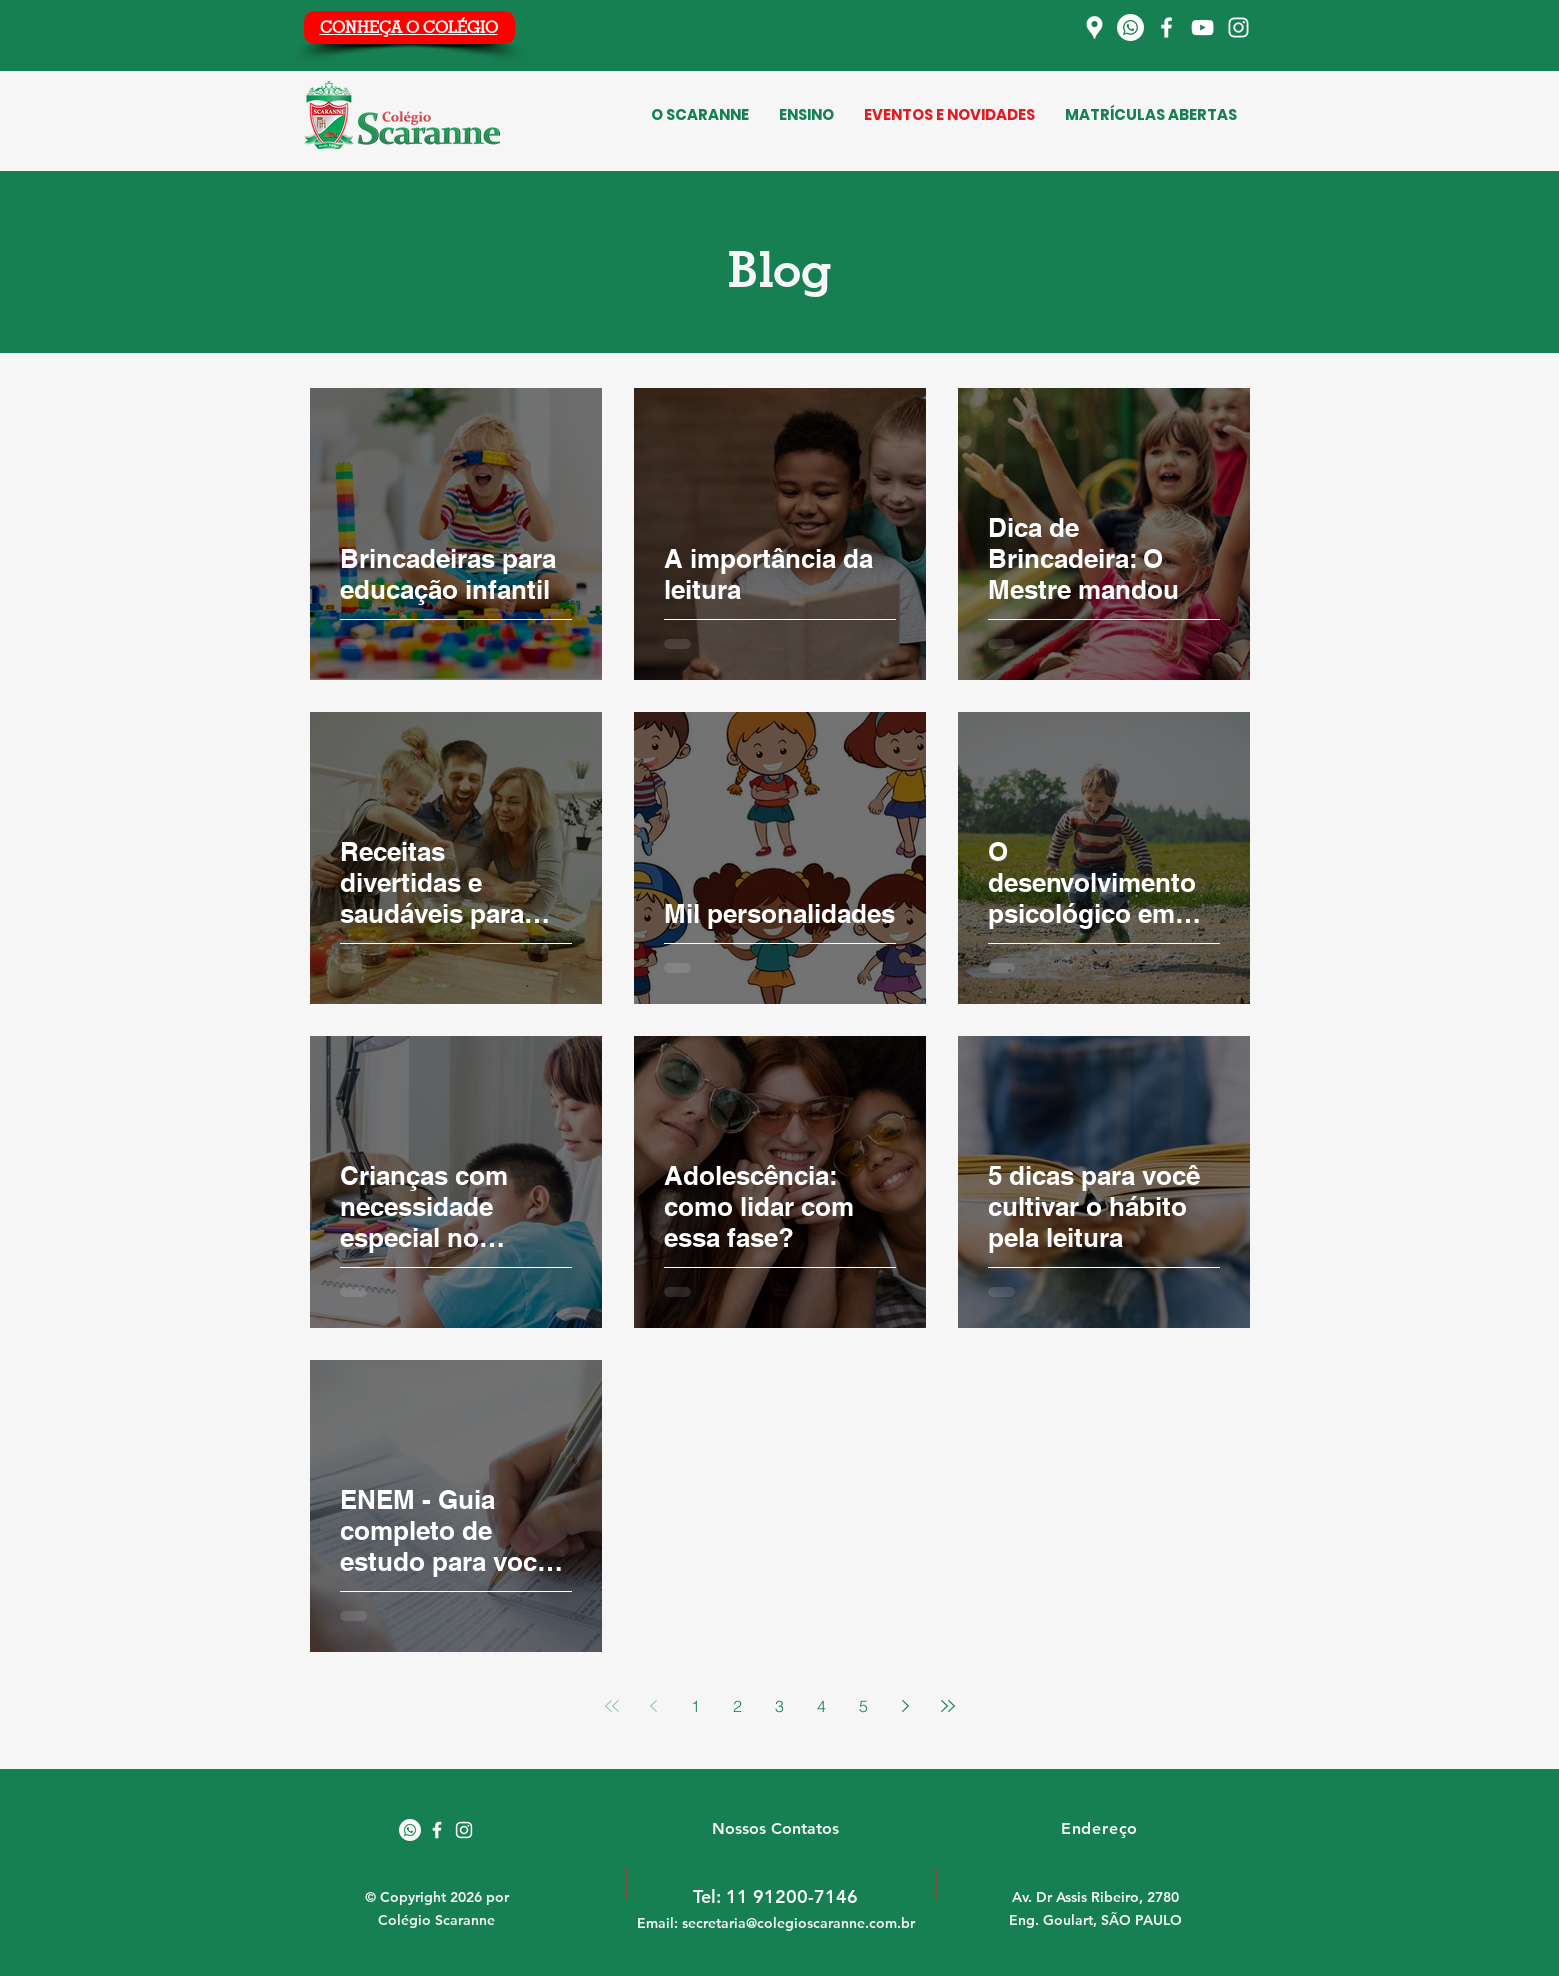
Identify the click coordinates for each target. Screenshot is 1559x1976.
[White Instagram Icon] (464, 1830)
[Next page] (906, 1706)
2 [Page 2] (737, 1706)
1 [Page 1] (695, 1706)
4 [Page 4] (821, 1706)
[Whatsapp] (1130, 27)
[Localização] (1094, 27)
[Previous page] (654, 1706)
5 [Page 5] (863, 1706)
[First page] (612, 1706)
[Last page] (948, 1706)
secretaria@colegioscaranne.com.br (798, 1923)
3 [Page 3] (779, 1706)
